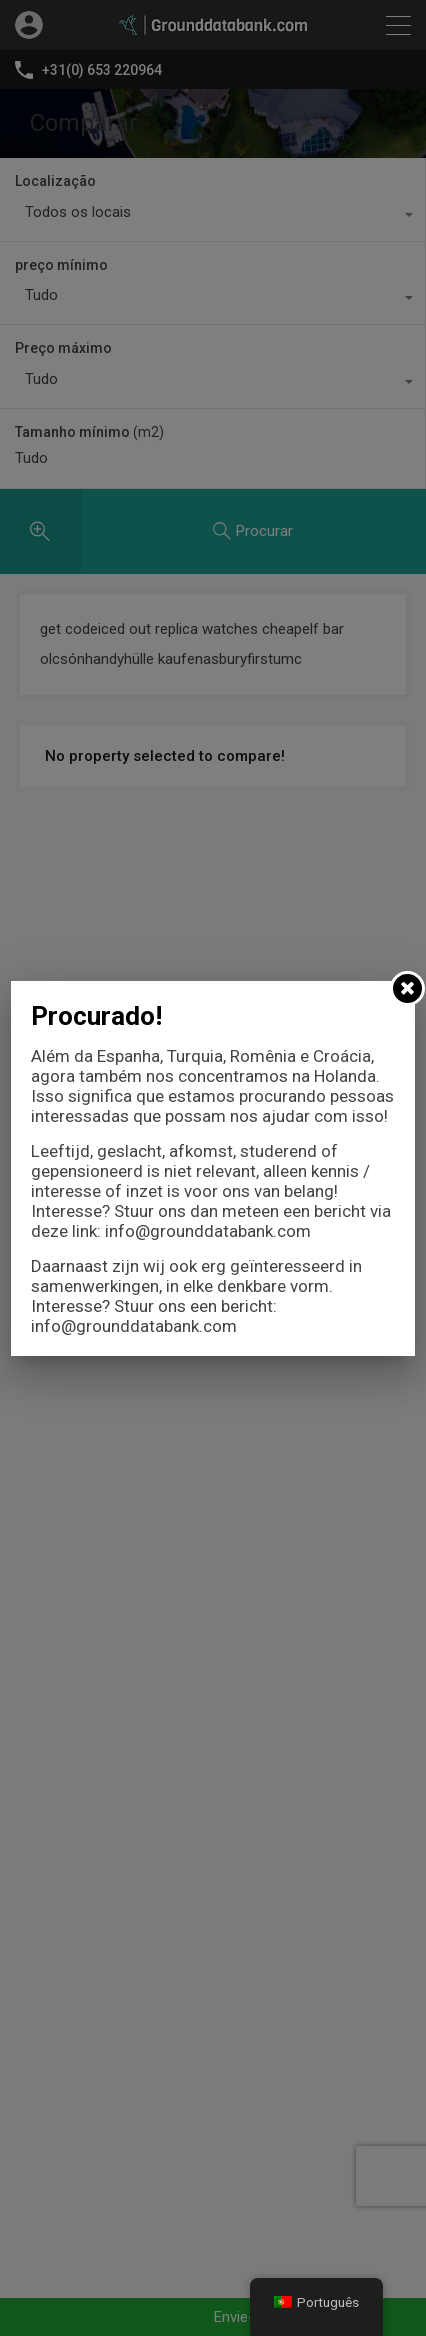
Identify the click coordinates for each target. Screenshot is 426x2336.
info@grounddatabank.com (208, 1231)
